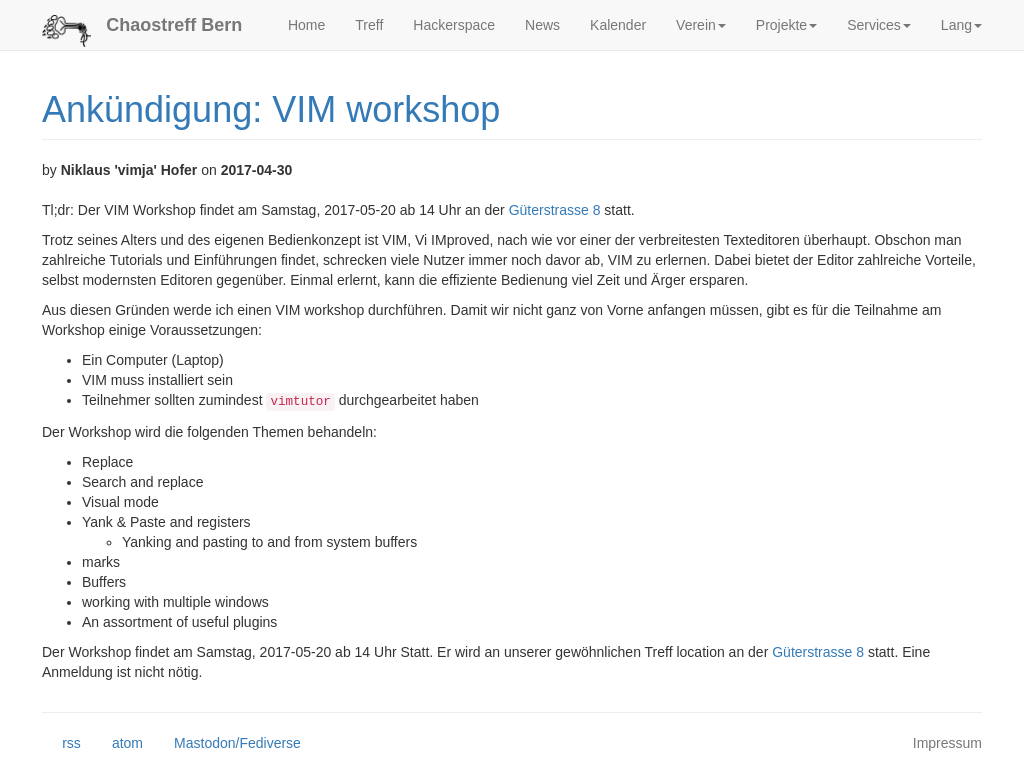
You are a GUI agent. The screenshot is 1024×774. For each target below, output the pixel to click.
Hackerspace (454, 25)
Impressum (947, 743)
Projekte (786, 25)
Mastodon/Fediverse (227, 744)
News (542, 25)
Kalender (618, 25)
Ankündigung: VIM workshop (271, 109)
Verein (701, 25)
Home (306, 25)
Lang (961, 25)
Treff (369, 25)
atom (117, 744)
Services (879, 25)
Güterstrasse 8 (555, 210)
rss (61, 744)
